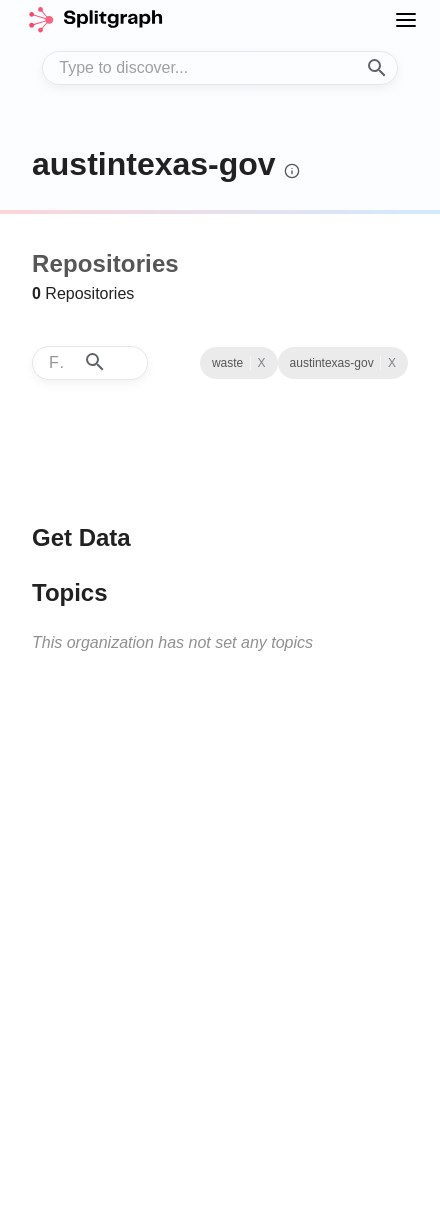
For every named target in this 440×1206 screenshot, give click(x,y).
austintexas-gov (154, 164)
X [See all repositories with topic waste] (392, 363)
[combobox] (220, 68)
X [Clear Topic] (262, 363)
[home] (95, 20)
